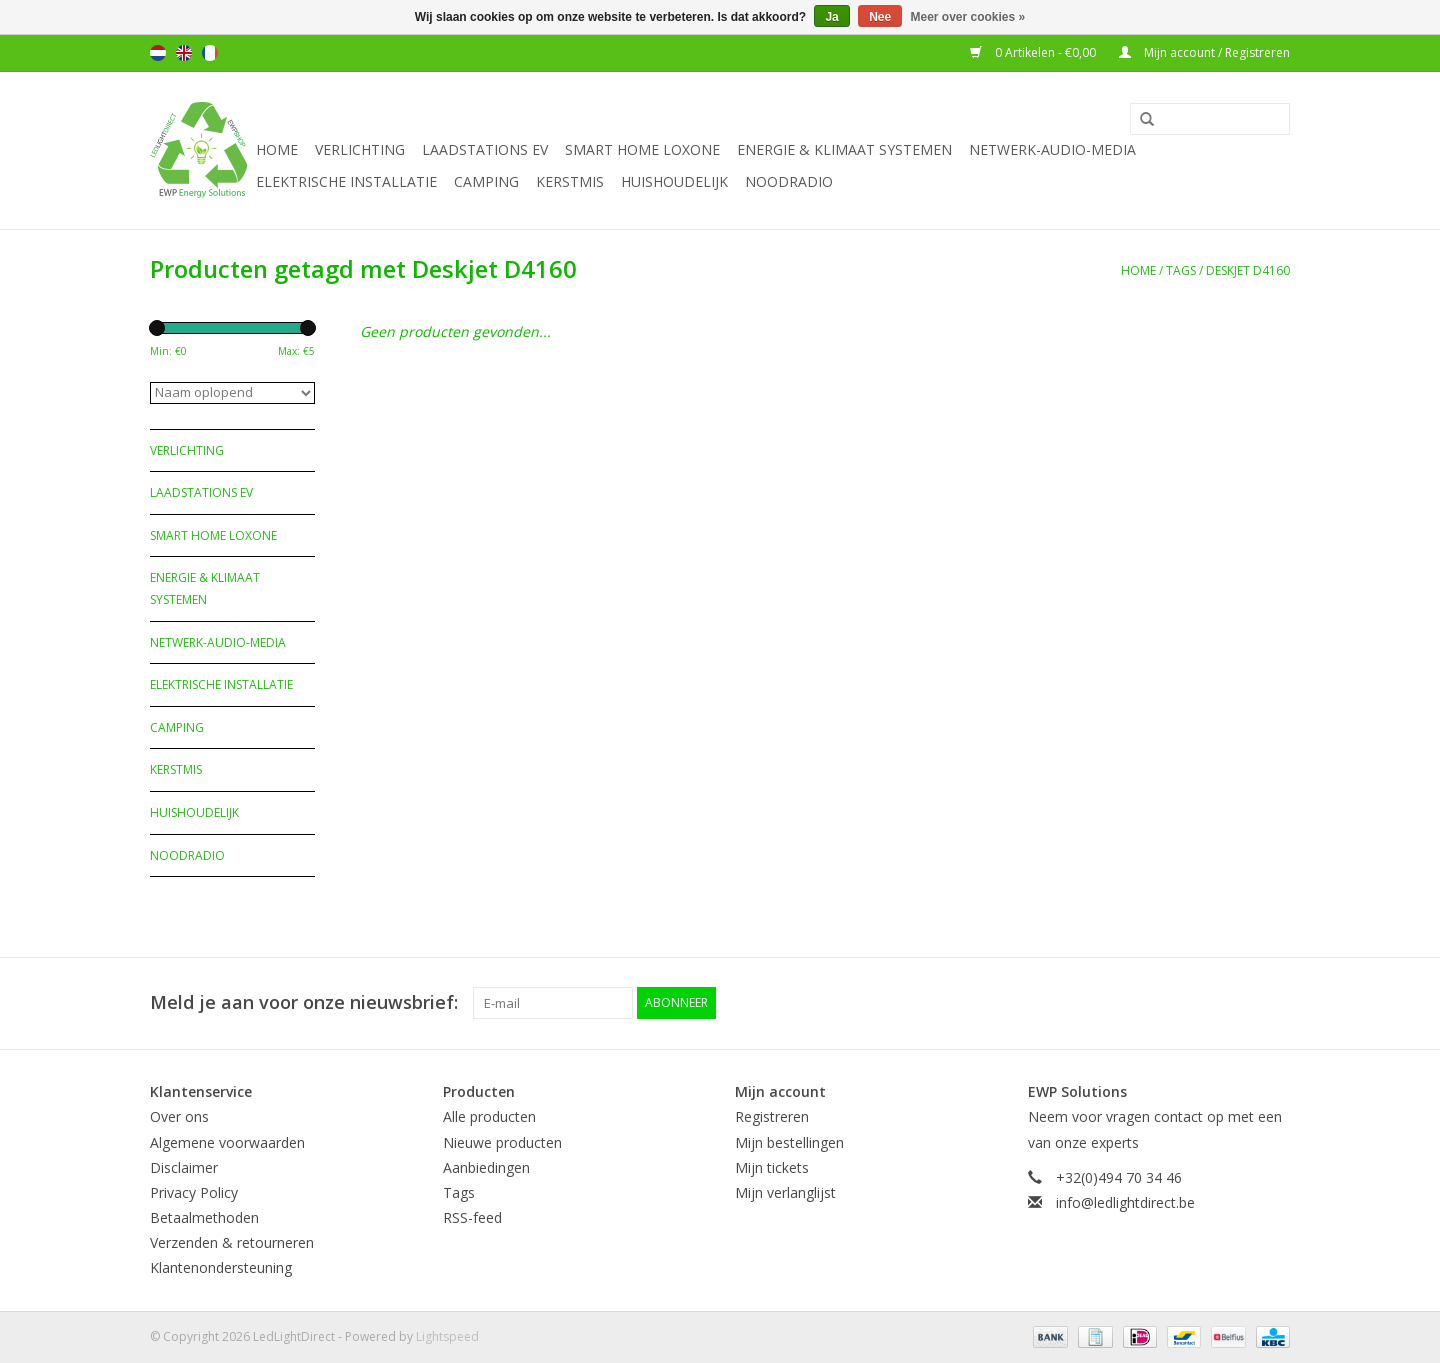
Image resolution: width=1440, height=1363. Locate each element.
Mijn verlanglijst (785, 1192)
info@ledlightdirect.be (1125, 1202)
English (184, 53)
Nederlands (158, 53)
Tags (1181, 270)
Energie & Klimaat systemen (844, 149)
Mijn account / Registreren (1204, 52)
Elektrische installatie (346, 181)
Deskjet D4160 (1248, 270)
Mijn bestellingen (789, 1142)
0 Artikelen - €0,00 (1034, 52)
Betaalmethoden (204, 1217)
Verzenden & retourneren (232, 1242)
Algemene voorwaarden (227, 1142)
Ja (831, 17)
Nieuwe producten (502, 1142)
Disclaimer (184, 1167)
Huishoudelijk (674, 181)
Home (277, 149)
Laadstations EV (485, 149)
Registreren (772, 1116)
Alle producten (489, 1116)
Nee (880, 17)
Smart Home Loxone (642, 149)
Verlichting (360, 149)
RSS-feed (472, 1217)
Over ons (179, 1116)
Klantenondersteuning (221, 1267)
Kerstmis (570, 181)
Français (210, 53)
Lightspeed (447, 1336)
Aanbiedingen (486, 1167)
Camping (486, 181)
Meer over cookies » (968, 17)
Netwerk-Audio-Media (1052, 149)
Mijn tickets (772, 1167)
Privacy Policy (194, 1192)
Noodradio (789, 181)
